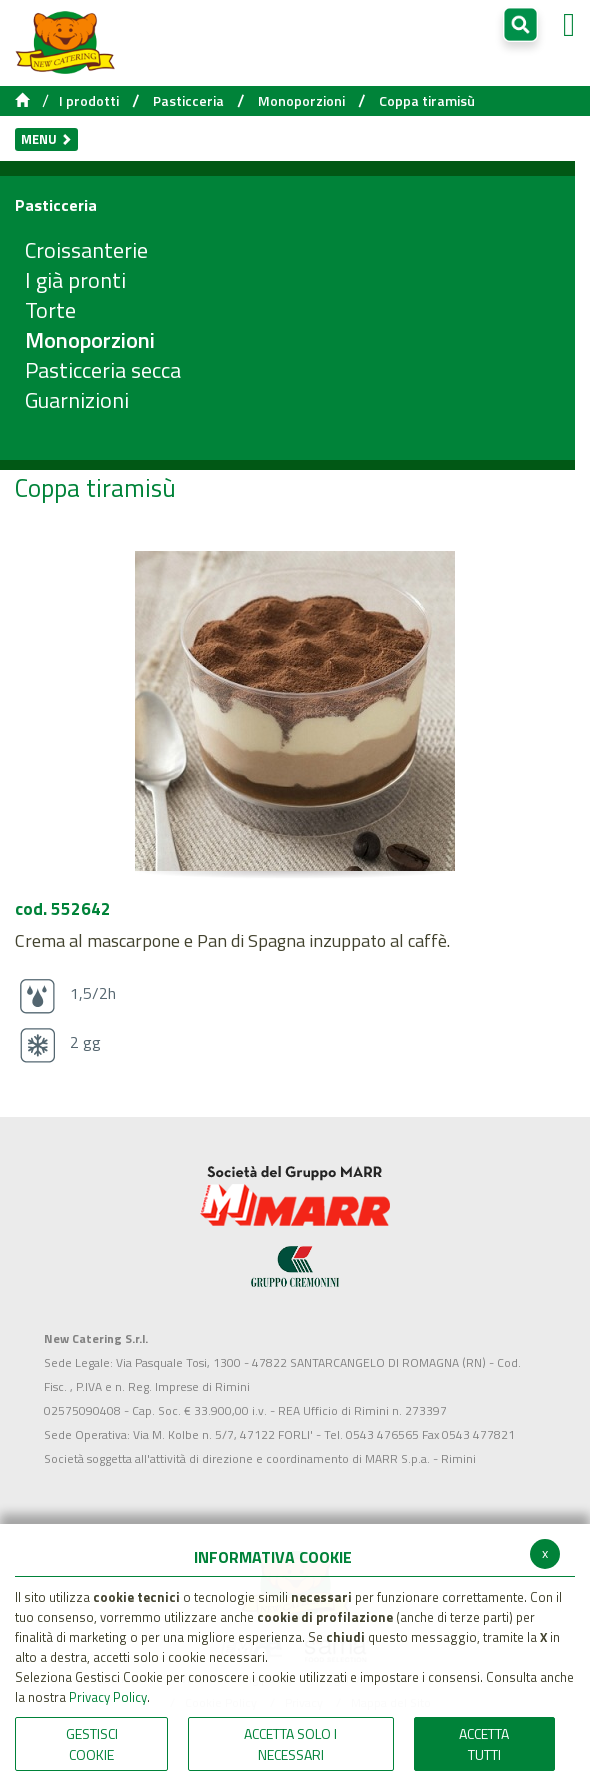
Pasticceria (188, 101)
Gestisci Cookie (92, 1744)
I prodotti (89, 101)
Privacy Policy (108, 1697)
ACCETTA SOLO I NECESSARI (290, 1744)
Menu (46, 139)
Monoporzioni (301, 101)
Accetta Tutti (484, 1744)
